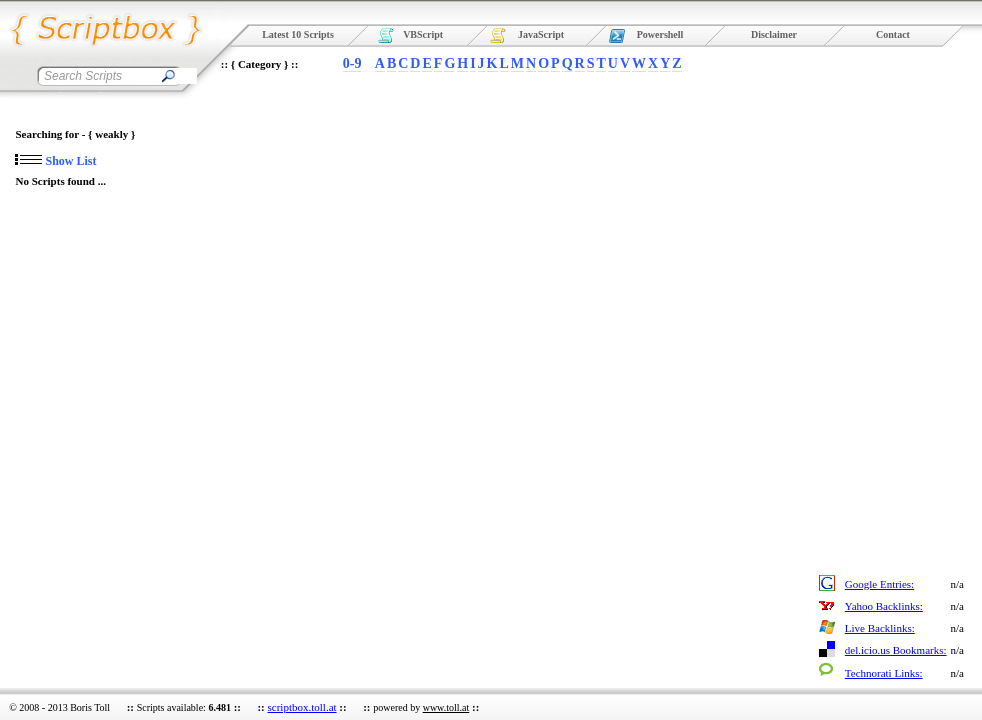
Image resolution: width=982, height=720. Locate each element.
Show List (55, 161)
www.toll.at (446, 707)
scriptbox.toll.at (302, 707)
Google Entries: (879, 584)
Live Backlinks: (880, 628)
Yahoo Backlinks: (884, 606)
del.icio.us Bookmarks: (896, 650)
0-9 (352, 63)
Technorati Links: (884, 673)
